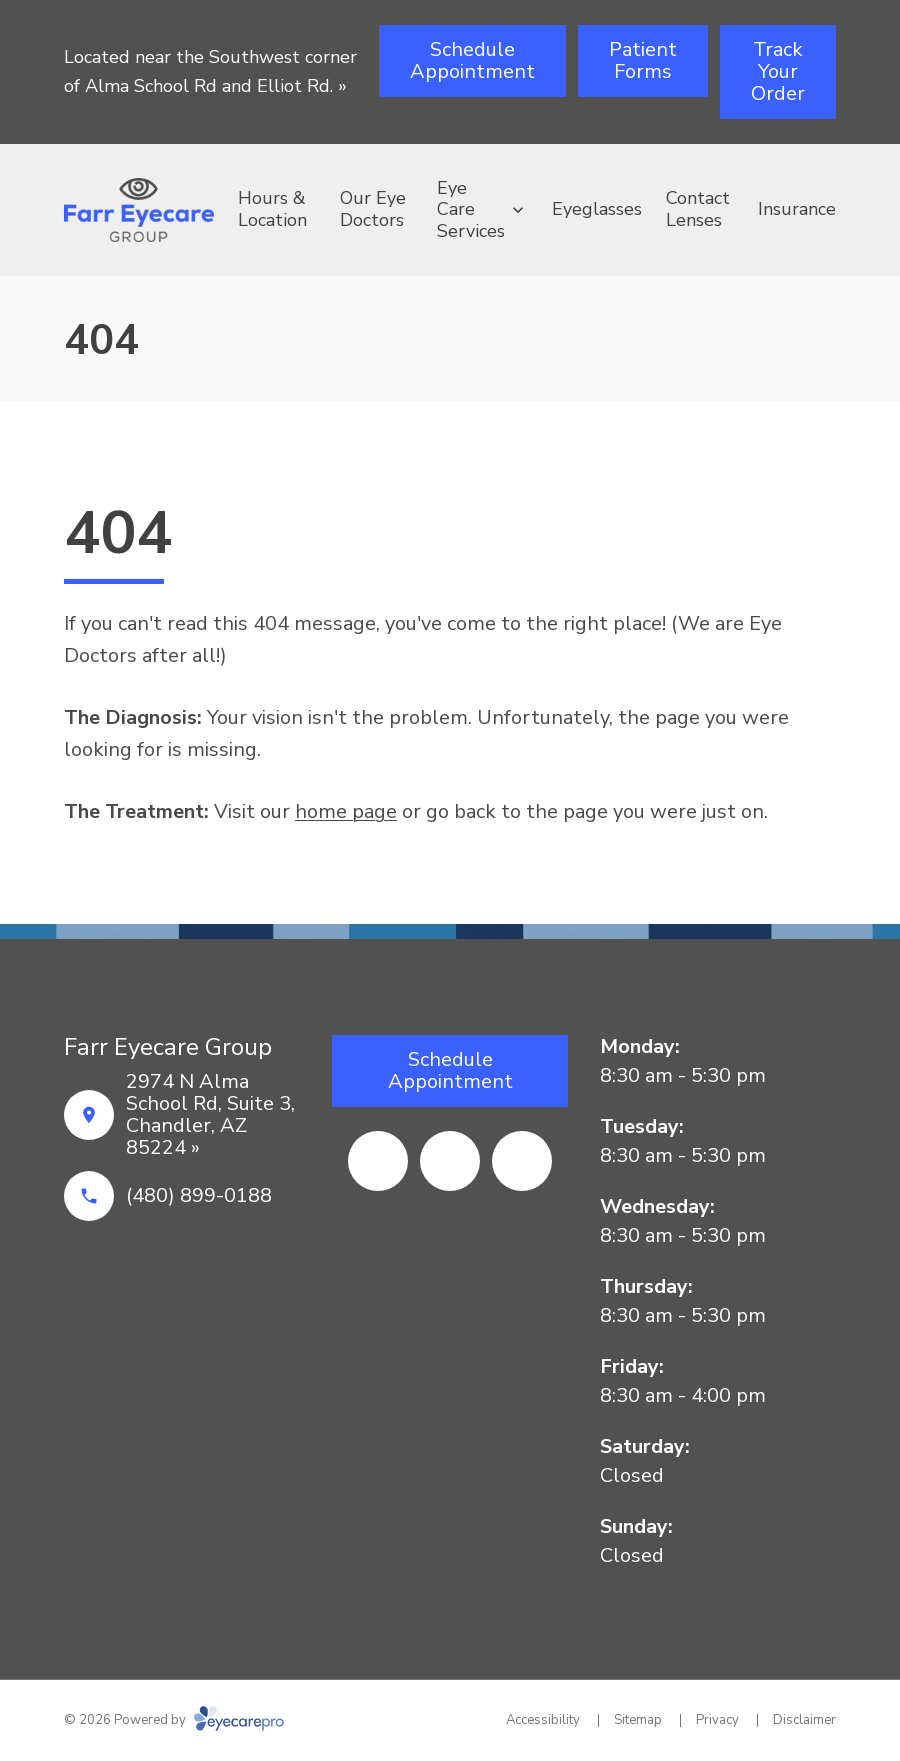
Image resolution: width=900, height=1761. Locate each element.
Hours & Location (272, 209)
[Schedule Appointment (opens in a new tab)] (472, 61)
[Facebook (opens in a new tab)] (378, 1161)
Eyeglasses (597, 209)
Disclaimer (804, 1720)
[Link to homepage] (139, 210)
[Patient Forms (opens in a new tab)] (643, 61)
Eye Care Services (471, 209)
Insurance (797, 209)
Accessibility (543, 1720)
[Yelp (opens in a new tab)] (450, 1161)
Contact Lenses (698, 209)
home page (346, 811)
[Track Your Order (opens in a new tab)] (778, 72)
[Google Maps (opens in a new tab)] (522, 1161)
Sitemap (638, 1720)
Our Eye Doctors (373, 209)
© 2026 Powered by (174, 1720)
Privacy (717, 1720)
